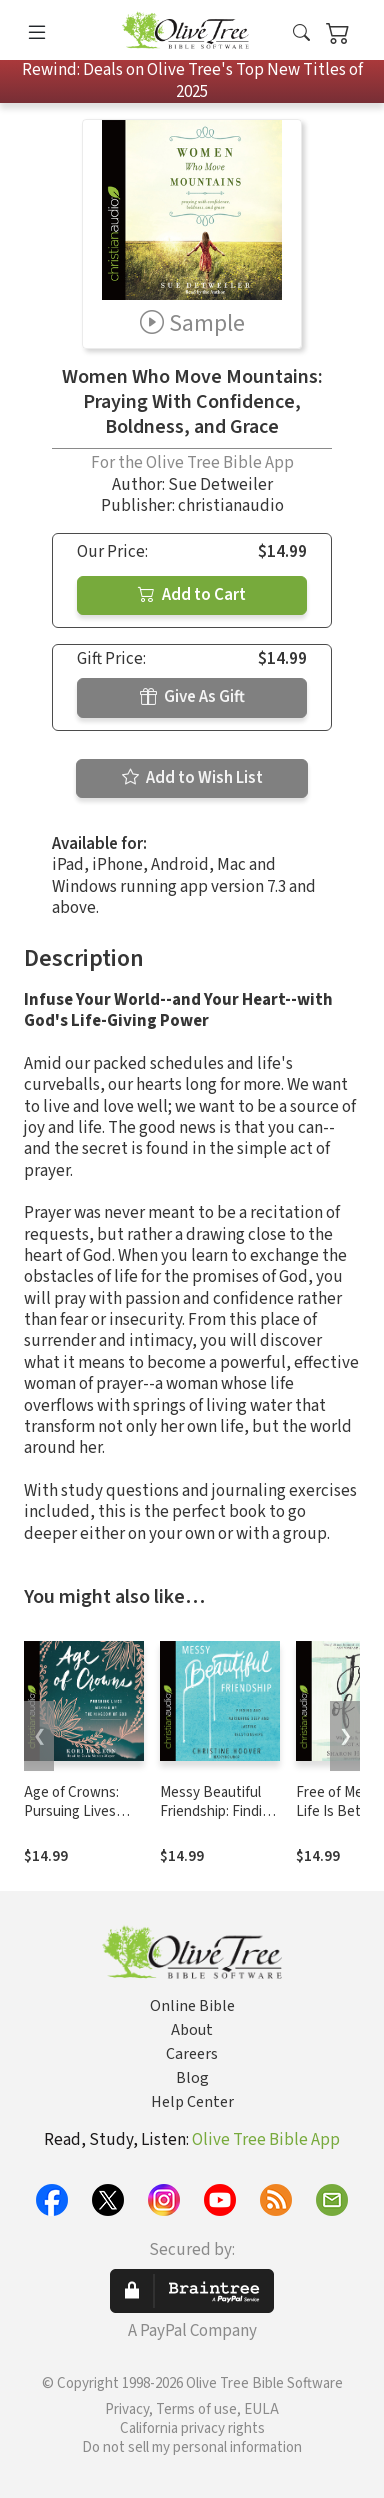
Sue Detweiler (220, 485)
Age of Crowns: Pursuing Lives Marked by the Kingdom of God (73, 1821)
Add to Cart (192, 595)
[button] (301, 33)
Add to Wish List (192, 778)
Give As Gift (192, 697)
